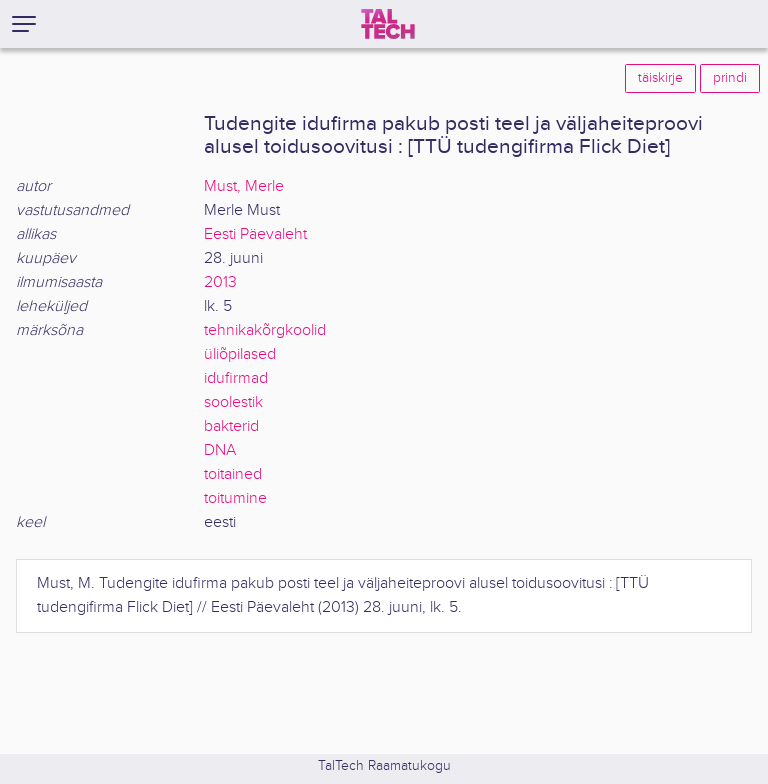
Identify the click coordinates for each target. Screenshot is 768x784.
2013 (220, 282)
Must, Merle (244, 186)
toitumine (235, 498)
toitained (233, 474)
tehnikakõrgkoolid (265, 330)
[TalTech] (388, 24)
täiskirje (660, 78)
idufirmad (236, 378)
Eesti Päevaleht (255, 234)
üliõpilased (240, 354)
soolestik (233, 402)
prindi (730, 78)
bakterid (231, 426)
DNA (220, 450)
